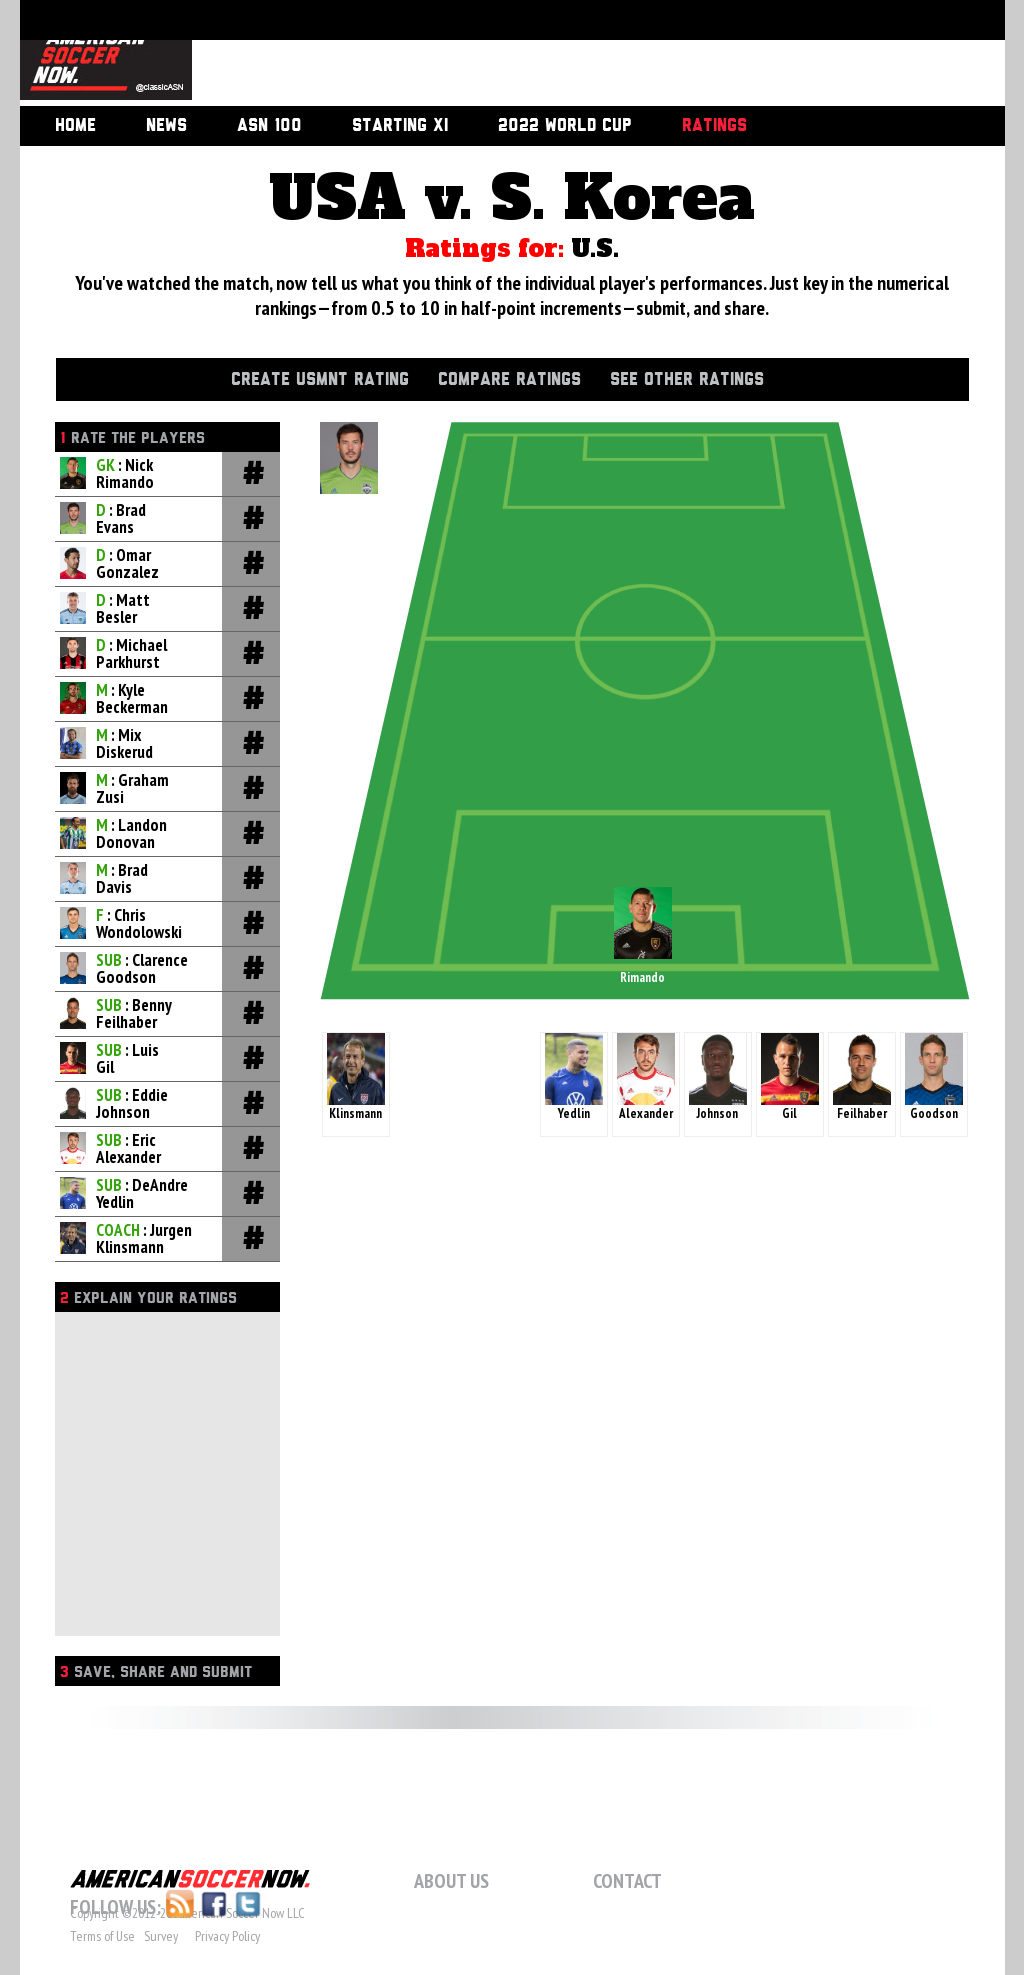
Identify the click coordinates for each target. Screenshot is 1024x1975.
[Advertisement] (576, 55)
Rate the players (132, 438)
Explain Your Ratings (148, 1298)
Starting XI (400, 126)
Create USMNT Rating (320, 380)
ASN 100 (269, 126)
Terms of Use (102, 1936)
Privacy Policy (227, 1936)
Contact (627, 1881)
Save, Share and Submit (156, 1672)
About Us (451, 1881)
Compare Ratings (509, 380)
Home (75, 126)
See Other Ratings (687, 380)
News (166, 126)
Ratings (714, 126)
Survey (161, 1936)
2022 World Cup (565, 126)
